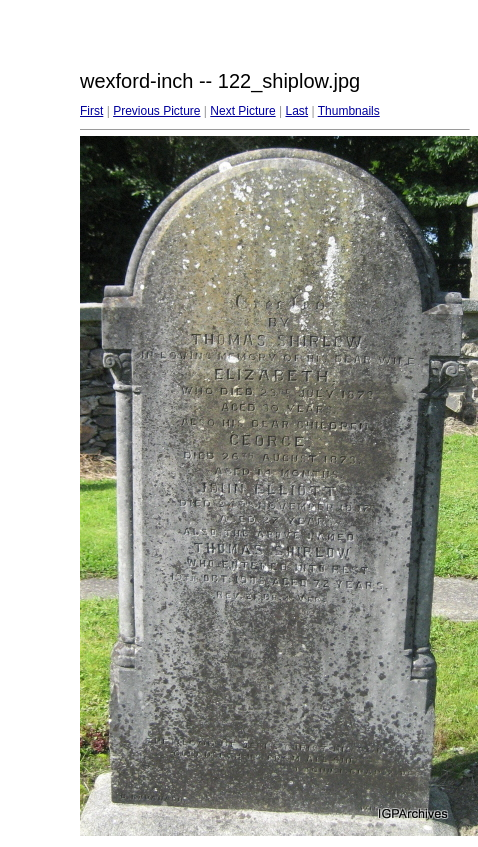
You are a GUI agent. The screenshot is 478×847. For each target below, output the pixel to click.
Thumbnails (349, 111)
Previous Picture (156, 111)
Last (296, 111)
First (91, 111)
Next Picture (242, 111)
